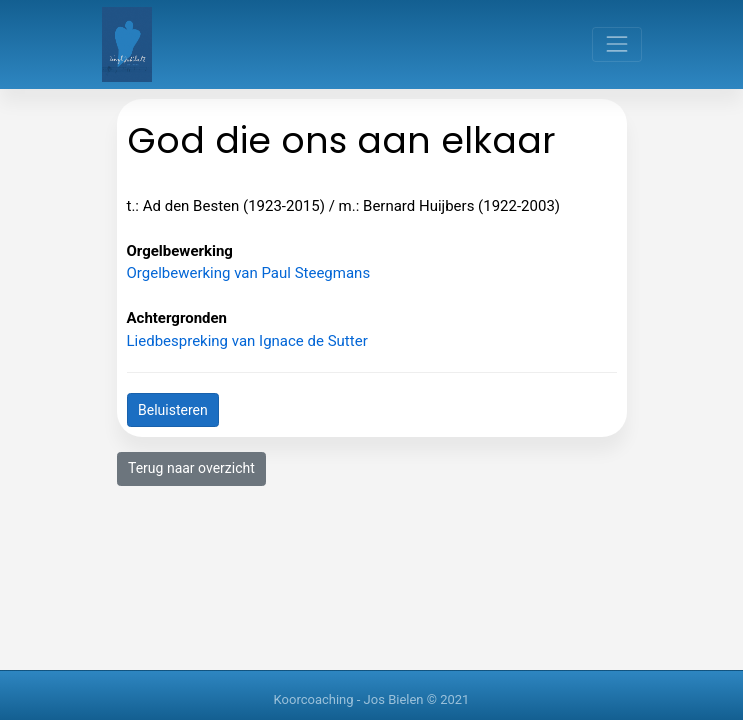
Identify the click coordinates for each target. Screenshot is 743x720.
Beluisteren (173, 410)
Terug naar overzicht (191, 468)
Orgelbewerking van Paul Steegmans (249, 273)
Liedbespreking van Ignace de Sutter (247, 341)
